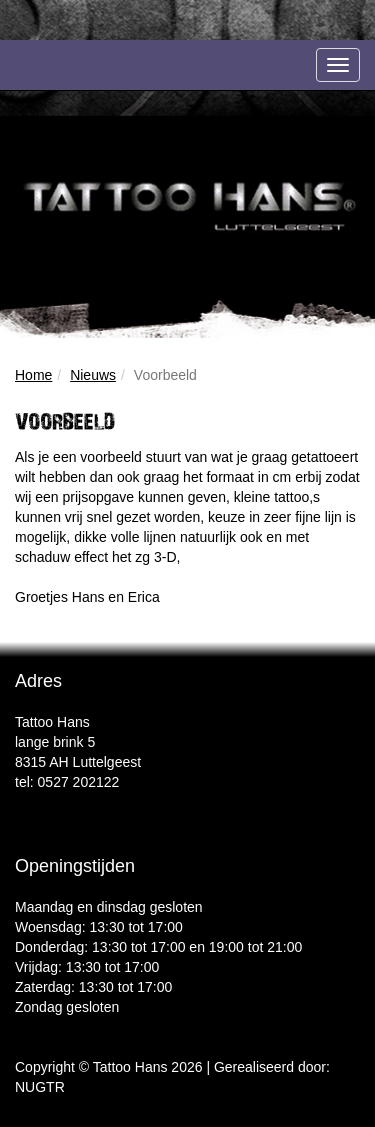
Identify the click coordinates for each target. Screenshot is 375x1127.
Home (33, 375)
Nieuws (93, 375)
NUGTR (40, 1087)
